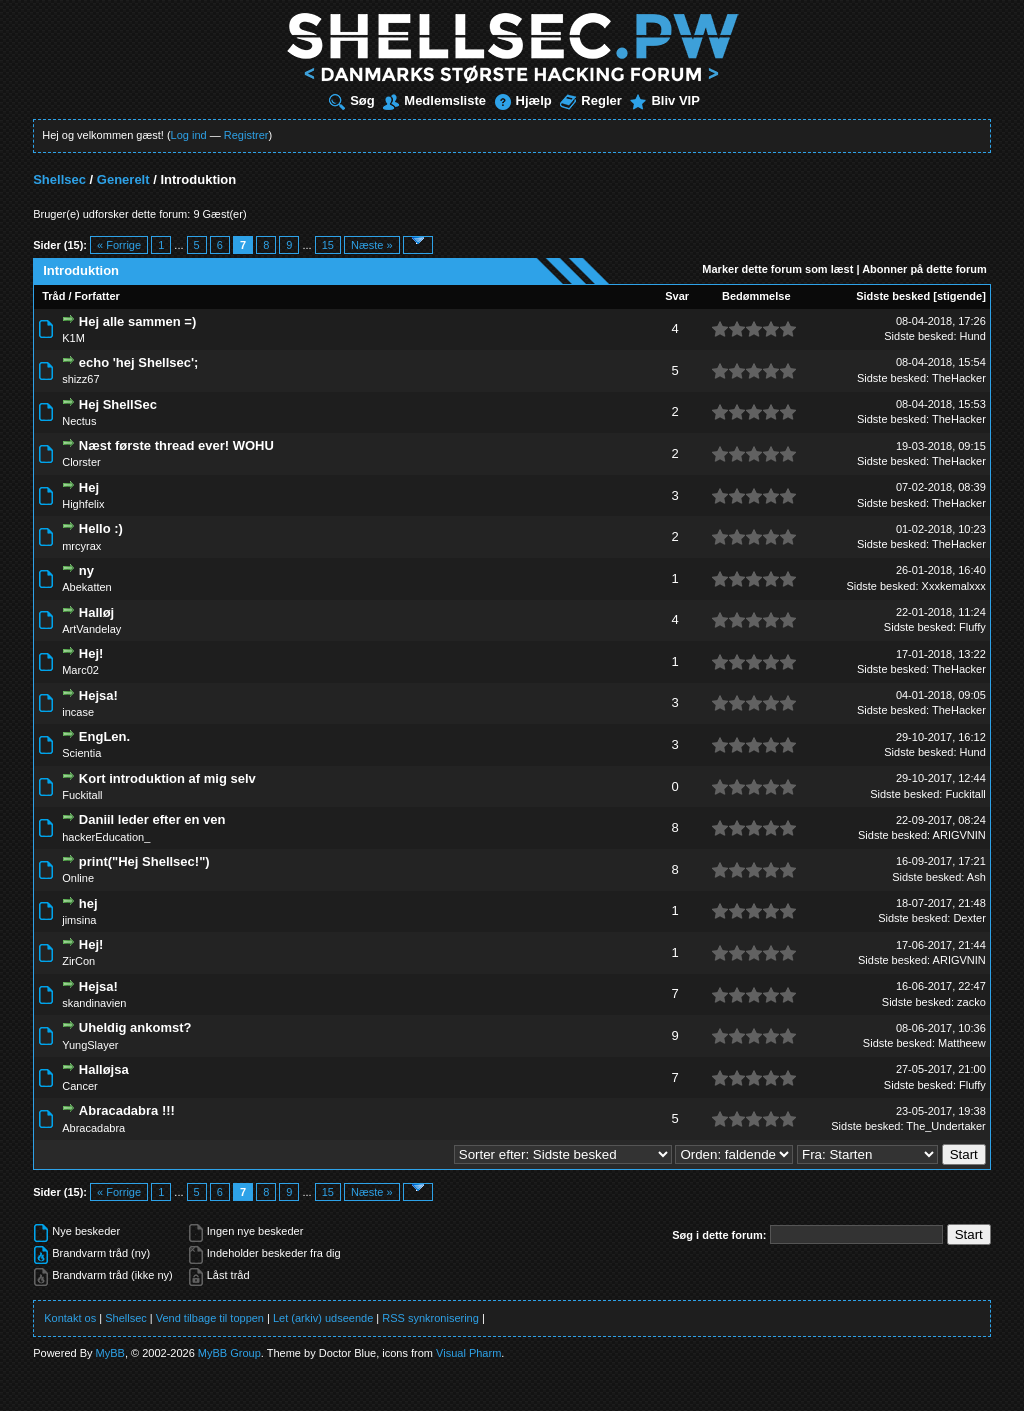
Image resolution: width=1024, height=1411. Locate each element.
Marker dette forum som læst (777, 269)
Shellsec (59, 179)
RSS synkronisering (430, 1318)
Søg (352, 100)
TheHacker (959, 378)
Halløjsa (104, 1069)
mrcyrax (81, 546)
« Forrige (119, 245)
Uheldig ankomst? (135, 1027)
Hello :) (101, 528)
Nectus (79, 421)
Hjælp (523, 100)
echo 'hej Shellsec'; (139, 362)
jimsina (79, 920)
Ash (976, 877)
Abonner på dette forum (924, 269)
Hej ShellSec (118, 404)
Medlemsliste (434, 100)
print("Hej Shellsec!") (144, 861)
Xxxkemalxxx (954, 586)
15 (328, 245)
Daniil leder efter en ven (152, 819)
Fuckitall (82, 795)
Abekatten (87, 587)
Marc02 (80, 670)
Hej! (91, 653)
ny (86, 570)
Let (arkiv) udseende (323, 1318)
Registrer (246, 135)
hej (88, 903)
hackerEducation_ (106, 837)
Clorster (81, 462)
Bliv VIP (664, 100)
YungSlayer (90, 1045)
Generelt (123, 179)
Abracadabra (93, 1128)
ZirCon (78, 961)
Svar (677, 296)
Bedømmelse (756, 296)
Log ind (189, 135)
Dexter (969, 918)
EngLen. (104, 736)
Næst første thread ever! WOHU (176, 445)
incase (78, 712)
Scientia (81, 753)
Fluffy (972, 627)
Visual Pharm (468, 1353)
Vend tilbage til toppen (210, 1318)
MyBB (110, 1353)
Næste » (372, 245)
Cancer (79, 1086)
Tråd (53, 296)
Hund (973, 336)
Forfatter (97, 296)
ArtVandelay (91, 629)
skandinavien (94, 1003)
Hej (89, 487)
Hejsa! (98, 695)
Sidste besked (893, 296)
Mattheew (962, 1043)
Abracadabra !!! (127, 1110)
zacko (971, 1002)
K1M (73, 338)
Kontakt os (70, 1318)
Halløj (96, 612)
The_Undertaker (946, 1126)
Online (78, 878)
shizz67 (80, 379)
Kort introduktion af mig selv (167, 778)
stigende (959, 296)
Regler (590, 100)
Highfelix (83, 504)
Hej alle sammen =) (137, 321)
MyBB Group (229, 1353)
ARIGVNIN (959, 835)
